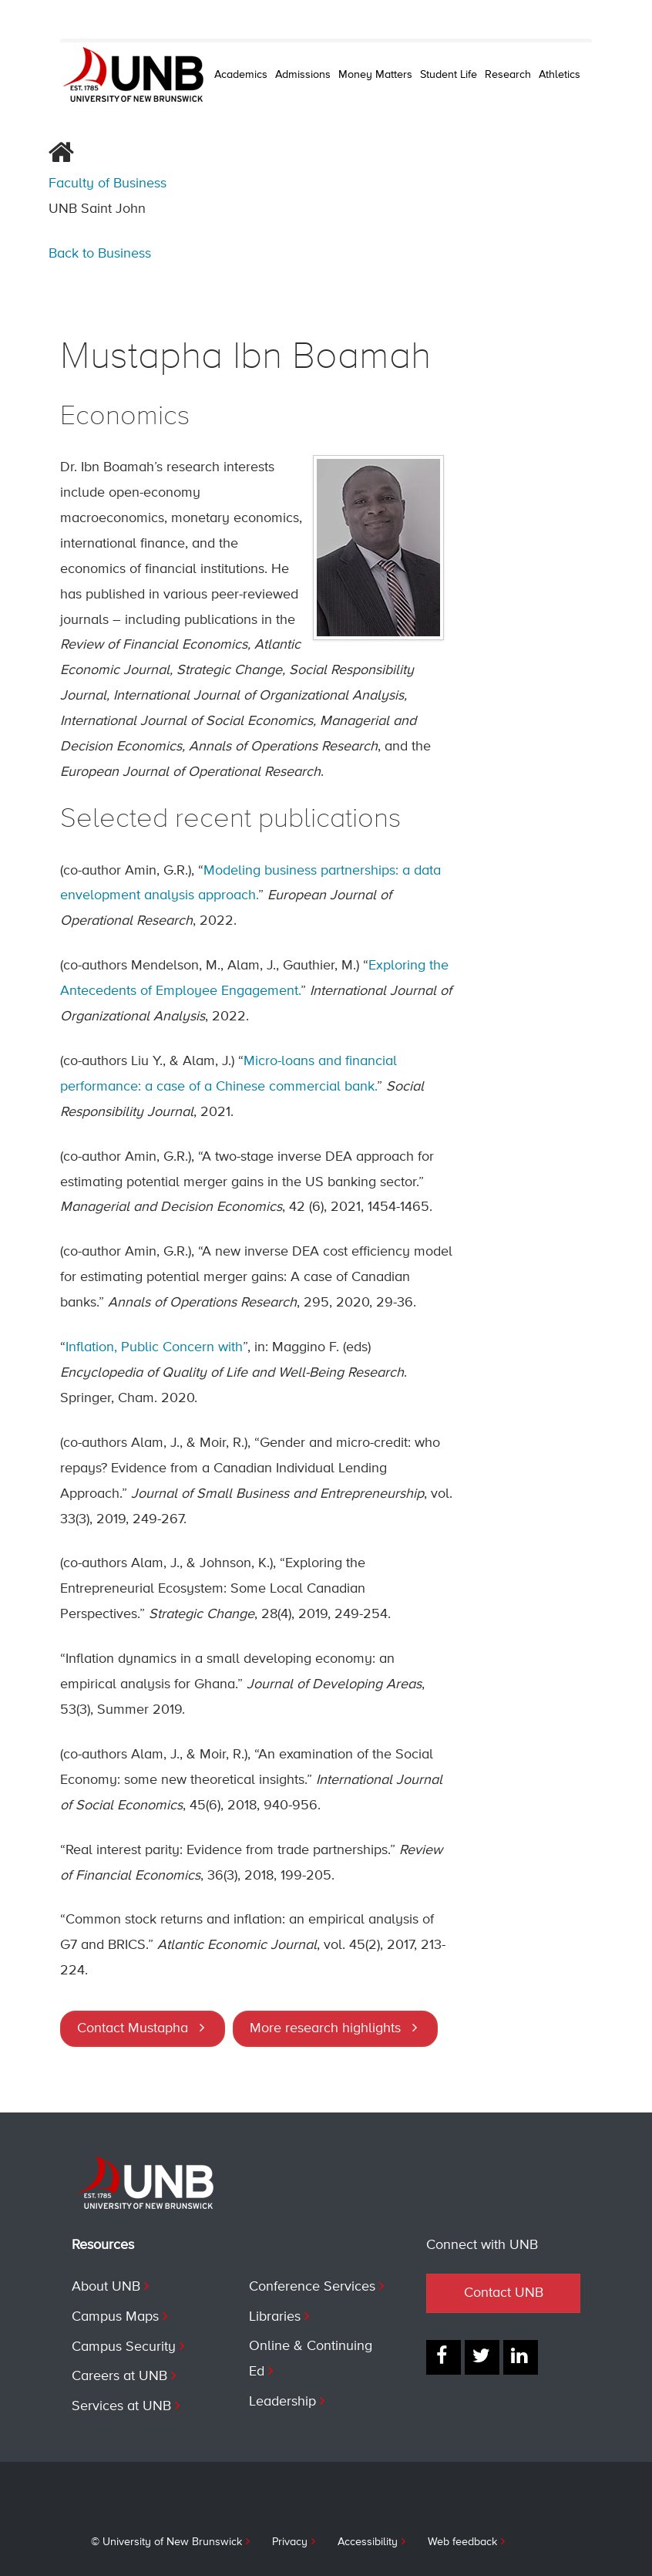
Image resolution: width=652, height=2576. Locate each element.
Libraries (275, 2317)
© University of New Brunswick (166, 2542)
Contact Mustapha (132, 2028)
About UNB (106, 2287)
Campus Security (124, 2347)
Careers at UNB (119, 2376)
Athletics (559, 74)
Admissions (303, 74)
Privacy (290, 2542)
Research (508, 74)
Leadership (282, 2402)
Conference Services (312, 2287)
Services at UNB (121, 2406)
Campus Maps (115, 2317)
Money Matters (375, 74)
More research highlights (325, 2028)
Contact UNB (503, 2293)
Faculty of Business (107, 184)
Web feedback (462, 2542)
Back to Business (100, 254)
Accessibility (368, 2542)
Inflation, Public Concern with (154, 1347)
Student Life (448, 74)
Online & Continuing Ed (310, 2359)
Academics (240, 74)
